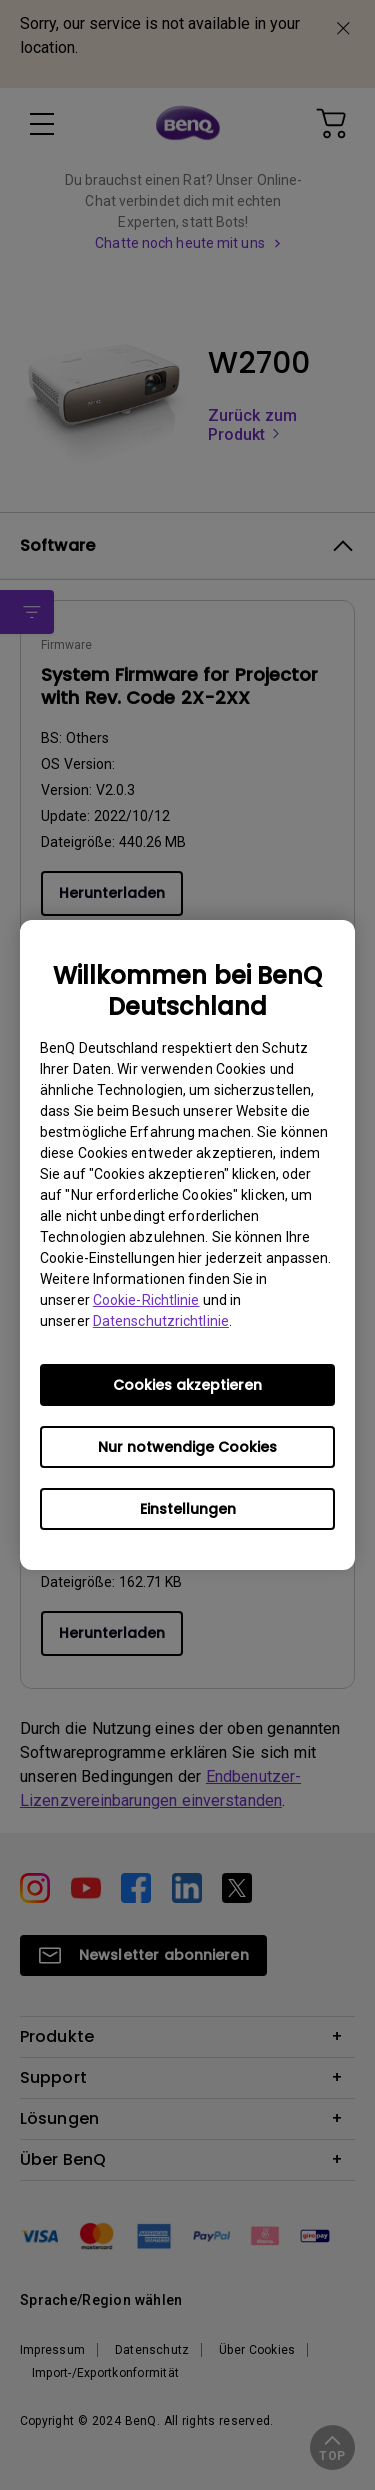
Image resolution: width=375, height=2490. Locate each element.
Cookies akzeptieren (187, 1385)
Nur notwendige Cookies (187, 1447)
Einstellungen (188, 1509)
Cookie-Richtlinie (146, 1300)
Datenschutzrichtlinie (161, 1321)
